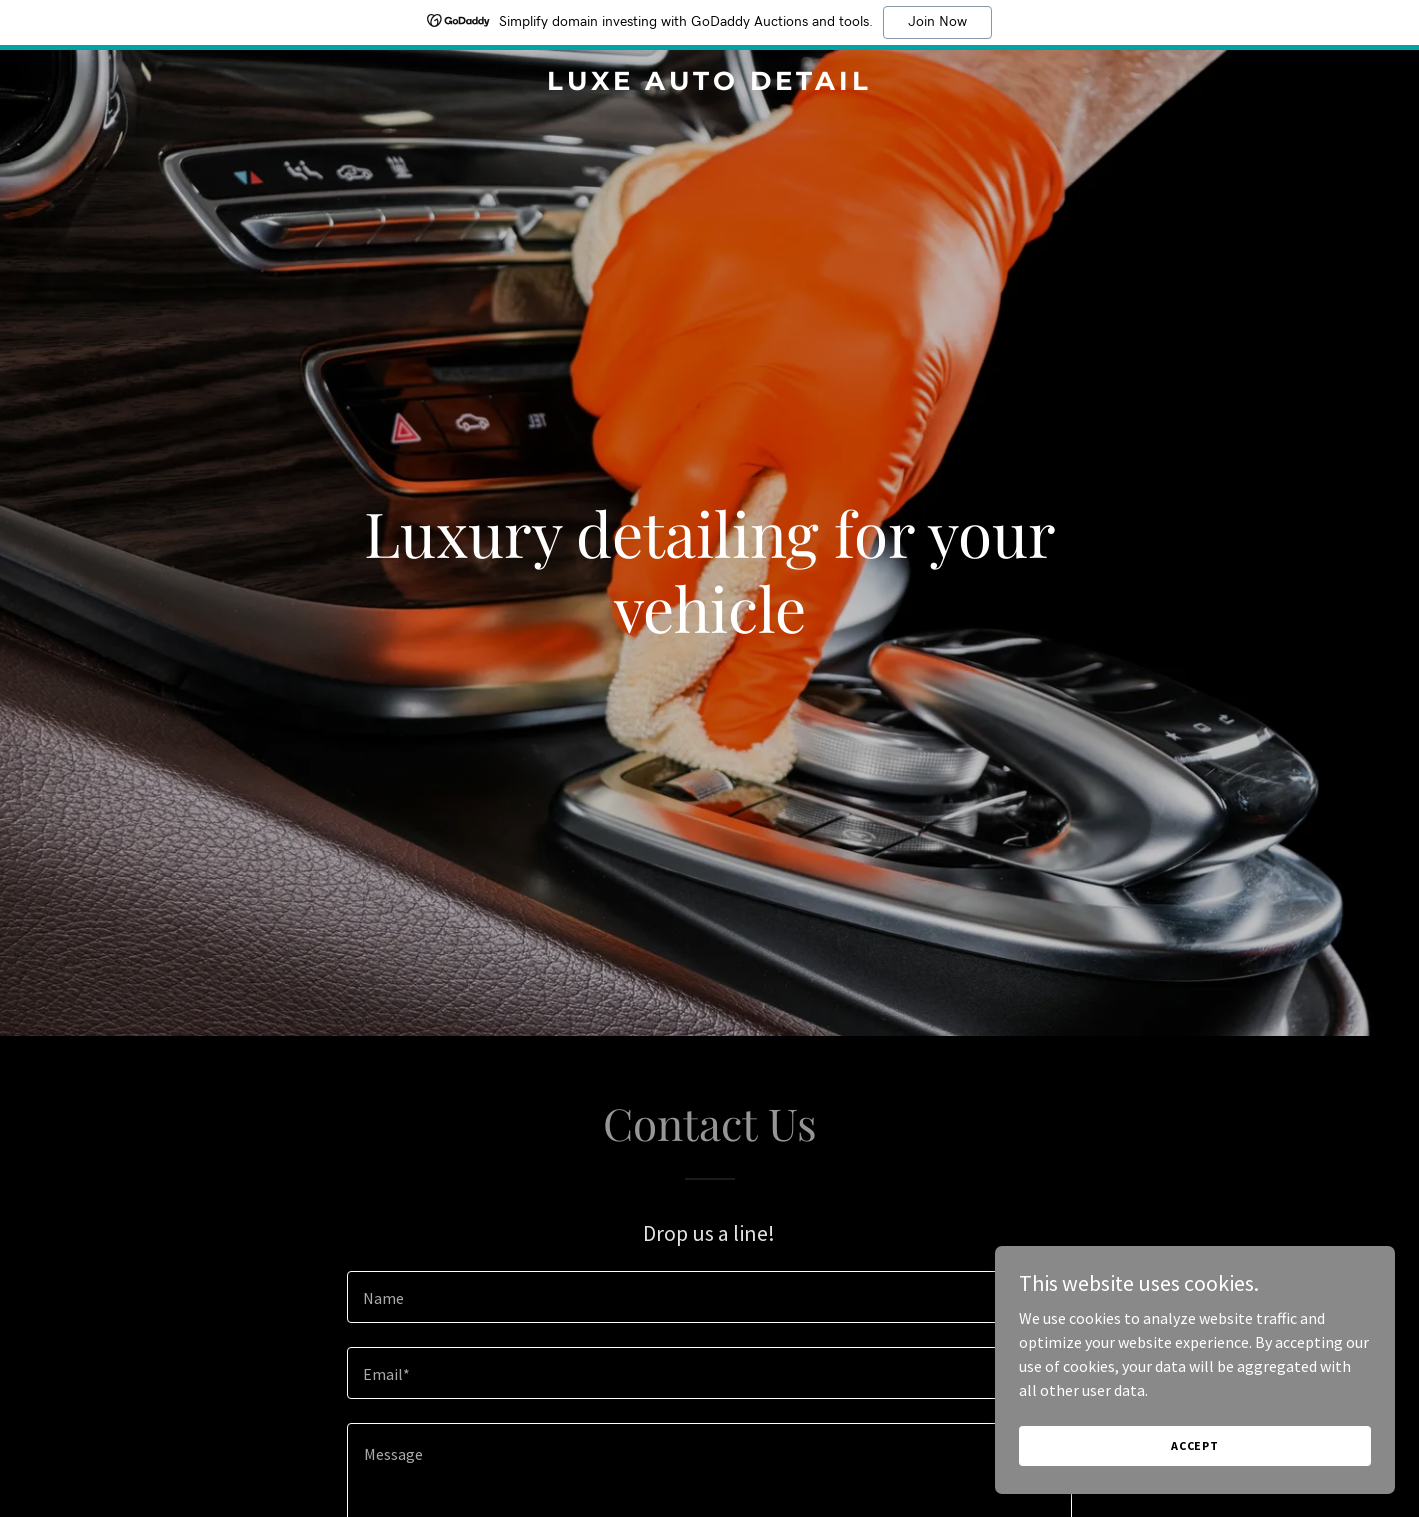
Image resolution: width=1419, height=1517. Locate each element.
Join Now (937, 22)
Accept (1195, 1445)
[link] (709, 84)
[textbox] (709, 1297)
